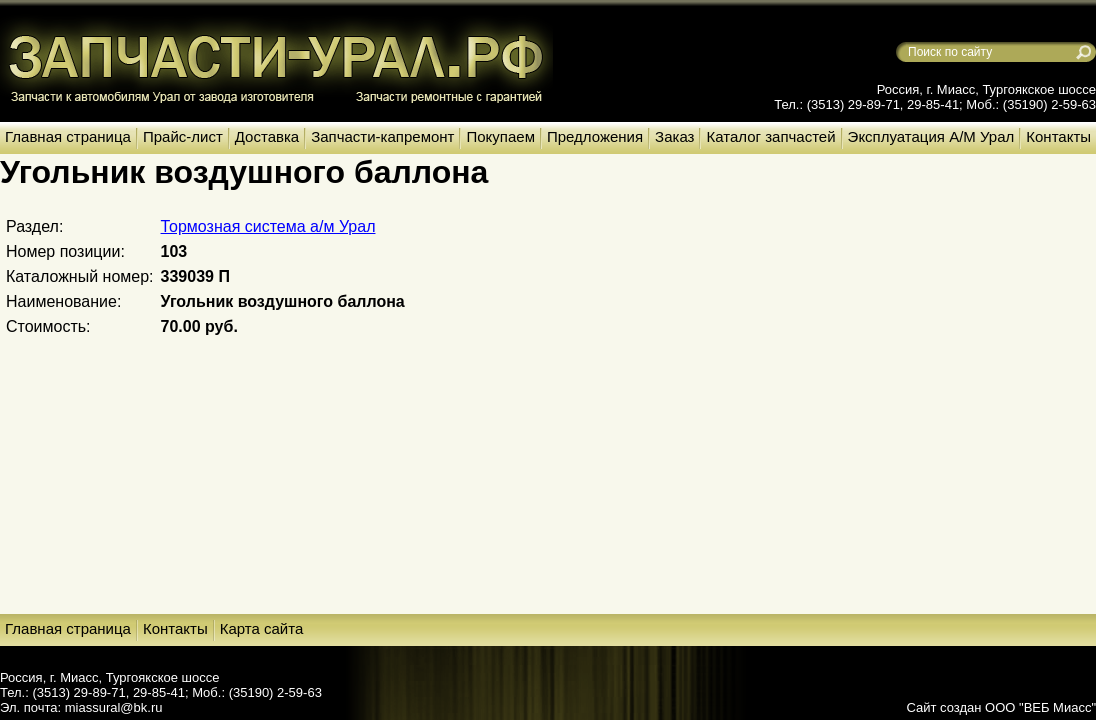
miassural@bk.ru (114, 707)
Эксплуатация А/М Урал (931, 136)
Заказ (674, 136)
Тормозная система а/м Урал (268, 226)
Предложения (595, 136)
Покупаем (500, 136)
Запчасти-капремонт (382, 136)
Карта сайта (262, 628)
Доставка (267, 136)
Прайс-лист (183, 136)
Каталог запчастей (770, 136)
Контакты (1058, 136)
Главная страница (68, 136)
